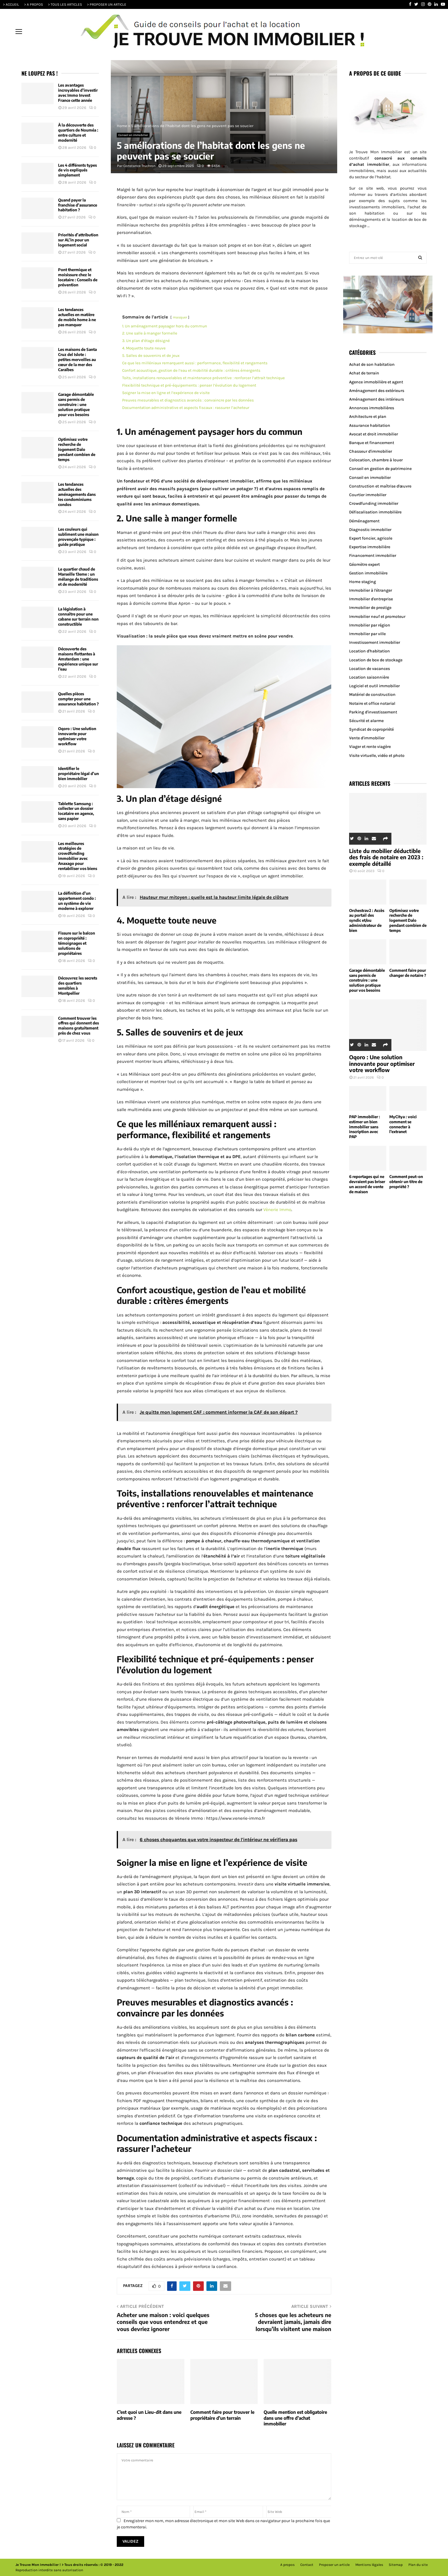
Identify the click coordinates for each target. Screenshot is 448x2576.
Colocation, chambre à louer (376, 460)
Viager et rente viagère (370, 746)
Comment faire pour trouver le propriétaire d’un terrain (222, 2415)
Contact (306, 2565)
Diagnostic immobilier (370, 529)
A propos (287, 2565)
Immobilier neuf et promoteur (377, 616)
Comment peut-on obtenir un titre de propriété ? (406, 1181)
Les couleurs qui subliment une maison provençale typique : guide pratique (78, 537)
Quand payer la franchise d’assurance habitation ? (77, 205)
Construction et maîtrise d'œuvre (380, 486)
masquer (180, 317)
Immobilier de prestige (370, 607)
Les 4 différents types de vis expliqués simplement (77, 170)
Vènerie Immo (277, 1209)
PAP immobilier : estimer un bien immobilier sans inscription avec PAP (364, 1126)
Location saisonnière (369, 677)
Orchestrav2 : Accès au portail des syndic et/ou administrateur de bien (366, 920)
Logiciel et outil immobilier (374, 685)
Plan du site (418, 2565)
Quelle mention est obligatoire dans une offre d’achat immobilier (295, 2417)
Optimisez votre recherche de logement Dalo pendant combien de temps (76, 449)
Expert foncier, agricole (370, 538)
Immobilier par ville (367, 633)
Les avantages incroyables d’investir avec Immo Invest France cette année (78, 93)
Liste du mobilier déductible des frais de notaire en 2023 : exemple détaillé (386, 857)
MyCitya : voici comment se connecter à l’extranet (403, 1124)
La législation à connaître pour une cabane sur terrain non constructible (78, 617)
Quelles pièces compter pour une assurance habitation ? (78, 698)
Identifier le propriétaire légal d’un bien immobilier (78, 773)
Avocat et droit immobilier (373, 434)
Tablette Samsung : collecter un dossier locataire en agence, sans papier (76, 811)
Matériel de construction (372, 694)
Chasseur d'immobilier (370, 451)
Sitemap (396, 2565)
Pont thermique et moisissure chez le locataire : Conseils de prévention (77, 277)
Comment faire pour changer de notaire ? (407, 973)
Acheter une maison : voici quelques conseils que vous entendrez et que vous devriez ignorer (163, 2322)
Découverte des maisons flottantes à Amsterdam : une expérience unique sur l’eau (78, 658)
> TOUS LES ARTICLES (65, 4)
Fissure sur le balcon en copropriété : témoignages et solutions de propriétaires (76, 943)
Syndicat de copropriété (371, 729)
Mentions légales (369, 2565)
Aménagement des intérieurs (376, 399)
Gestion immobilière (368, 573)
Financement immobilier (372, 555)
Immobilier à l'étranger (370, 590)
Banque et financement (371, 442)
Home (122, 126)
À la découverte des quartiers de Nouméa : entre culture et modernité (78, 133)
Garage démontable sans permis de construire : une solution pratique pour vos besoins (76, 404)
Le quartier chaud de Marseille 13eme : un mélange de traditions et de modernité (78, 577)
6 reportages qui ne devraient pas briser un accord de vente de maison (367, 1184)
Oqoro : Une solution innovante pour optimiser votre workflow (77, 736)
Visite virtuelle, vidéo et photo (377, 755)
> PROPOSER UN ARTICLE (106, 4)
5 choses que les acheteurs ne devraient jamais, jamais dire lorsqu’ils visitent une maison (293, 2322)
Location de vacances (369, 668)
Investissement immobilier (374, 642)
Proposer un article (334, 2565)
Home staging (362, 581)
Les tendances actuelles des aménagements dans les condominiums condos (77, 494)
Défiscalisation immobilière (375, 512)
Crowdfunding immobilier (373, 503)
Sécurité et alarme (366, 720)
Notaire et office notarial (372, 703)
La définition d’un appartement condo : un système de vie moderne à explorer (77, 901)
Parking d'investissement (373, 712)
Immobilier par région (369, 625)
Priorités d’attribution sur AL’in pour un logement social (78, 239)
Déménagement (364, 521)
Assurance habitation (369, 425)
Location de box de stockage (375, 660)
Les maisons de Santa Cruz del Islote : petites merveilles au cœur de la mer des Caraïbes (77, 359)
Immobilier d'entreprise (371, 599)
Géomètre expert (364, 564)
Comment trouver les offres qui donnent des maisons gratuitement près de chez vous (78, 1026)
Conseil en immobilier (133, 135)
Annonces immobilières (371, 407)
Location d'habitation (369, 651)
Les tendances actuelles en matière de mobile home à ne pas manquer (77, 317)
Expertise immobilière (369, 546)
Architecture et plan (367, 416)
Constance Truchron (139, 166)
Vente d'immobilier (367, 738)
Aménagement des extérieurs (376, 390)
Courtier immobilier (367, 494)
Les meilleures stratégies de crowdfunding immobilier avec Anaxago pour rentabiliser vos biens (77, 856)
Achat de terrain (364, 373)
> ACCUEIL (11, 4)
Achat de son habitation (372, 364)
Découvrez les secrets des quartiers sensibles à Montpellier (77, 986)
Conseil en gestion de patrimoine (380, 468)
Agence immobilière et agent (376, 382)
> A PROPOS (33, 4)
